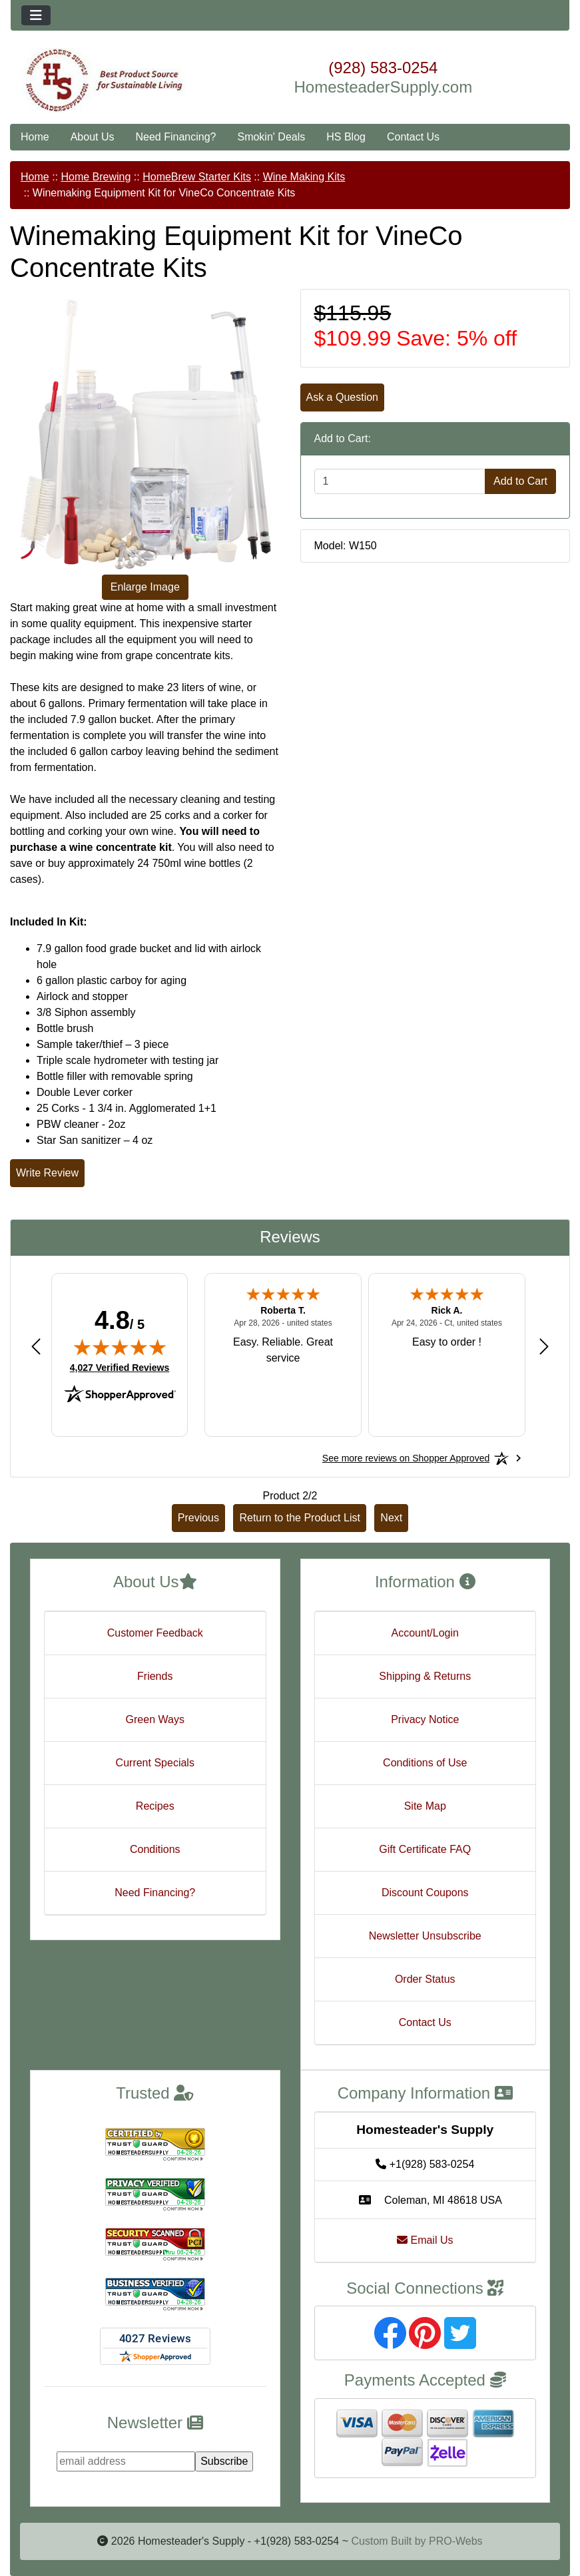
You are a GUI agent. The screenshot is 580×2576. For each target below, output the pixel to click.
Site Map (425, 1806)
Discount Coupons (425, 1892)
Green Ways (155, 1719)
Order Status (425, 1979)
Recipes (155, 1806)
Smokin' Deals (271, 136)
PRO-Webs (456, 2541)
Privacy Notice (425, 1719)
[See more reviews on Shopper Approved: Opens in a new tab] (405, 1458)
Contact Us (413, 136)
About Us (93, 136)
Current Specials (155, 1762)
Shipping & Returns (425, 1676)
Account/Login (425, 1633)
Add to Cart (520, 481)
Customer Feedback (155, 1633)
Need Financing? (176, 136)
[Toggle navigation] (36, 15)
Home (35, 136)
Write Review (47, 1172)
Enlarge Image (145, 587)
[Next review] (544, 1346)
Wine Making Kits (304, 176)
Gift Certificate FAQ (425, 1849)
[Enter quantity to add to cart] (400, 481)
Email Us (425, 2240)
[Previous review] (36, 1346)
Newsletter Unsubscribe (425, 1935)
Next (391, 1517)
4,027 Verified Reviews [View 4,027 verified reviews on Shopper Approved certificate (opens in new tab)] (119, 1367)
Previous (198, 1517)
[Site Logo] (104, 80)
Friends (154, 1676)
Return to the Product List (299, 1517)
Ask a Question (342, 397)
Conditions (155, 1849)
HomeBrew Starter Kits (197, 176)
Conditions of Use (425, 1762)
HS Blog (346, 136)
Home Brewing (96, 176)
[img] (119, 1347)
